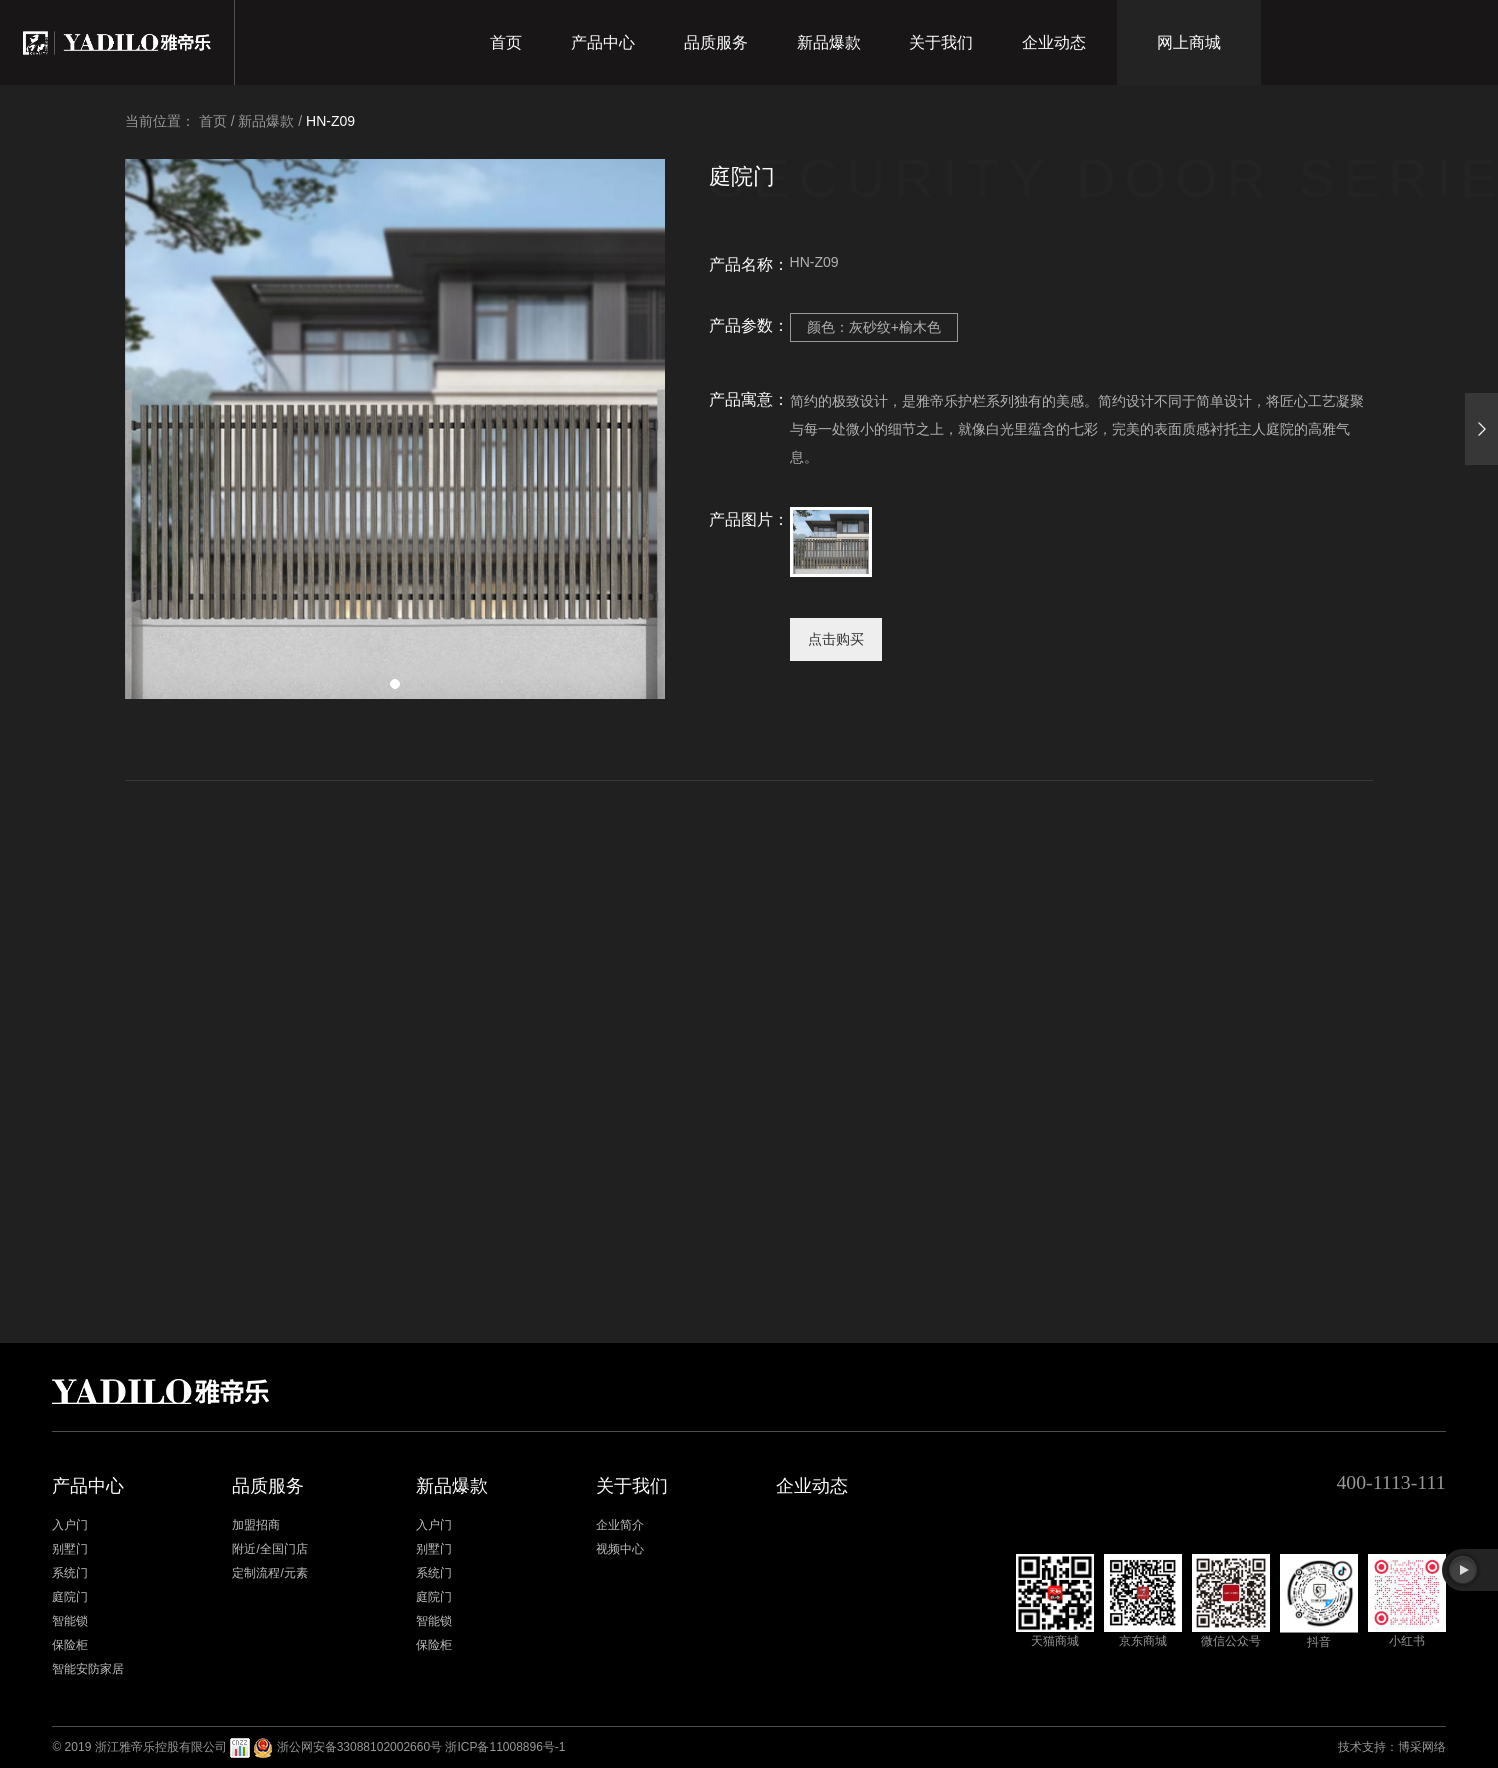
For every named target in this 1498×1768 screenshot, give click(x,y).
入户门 (70, 1525)
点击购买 (836, 639)
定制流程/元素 (269, 1573)
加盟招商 (256, 1525)
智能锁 (70, 1621)
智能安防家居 (88, 1669)
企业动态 (1054, 42)
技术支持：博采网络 (1392, 1747)
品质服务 (716, 42)
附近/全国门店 (269, 1549)
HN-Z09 (330, 121)
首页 (506, 42)
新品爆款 (829, 42)
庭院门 (70, 1597)
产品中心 (603, 42)
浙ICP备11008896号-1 (505, 1747)
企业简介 (620, 1525)
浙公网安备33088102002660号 (359, 1747)
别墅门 (70, 1549)
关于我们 (941, 42)
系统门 (70, 1573)
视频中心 (620, 1549)
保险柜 (70, 1645)
